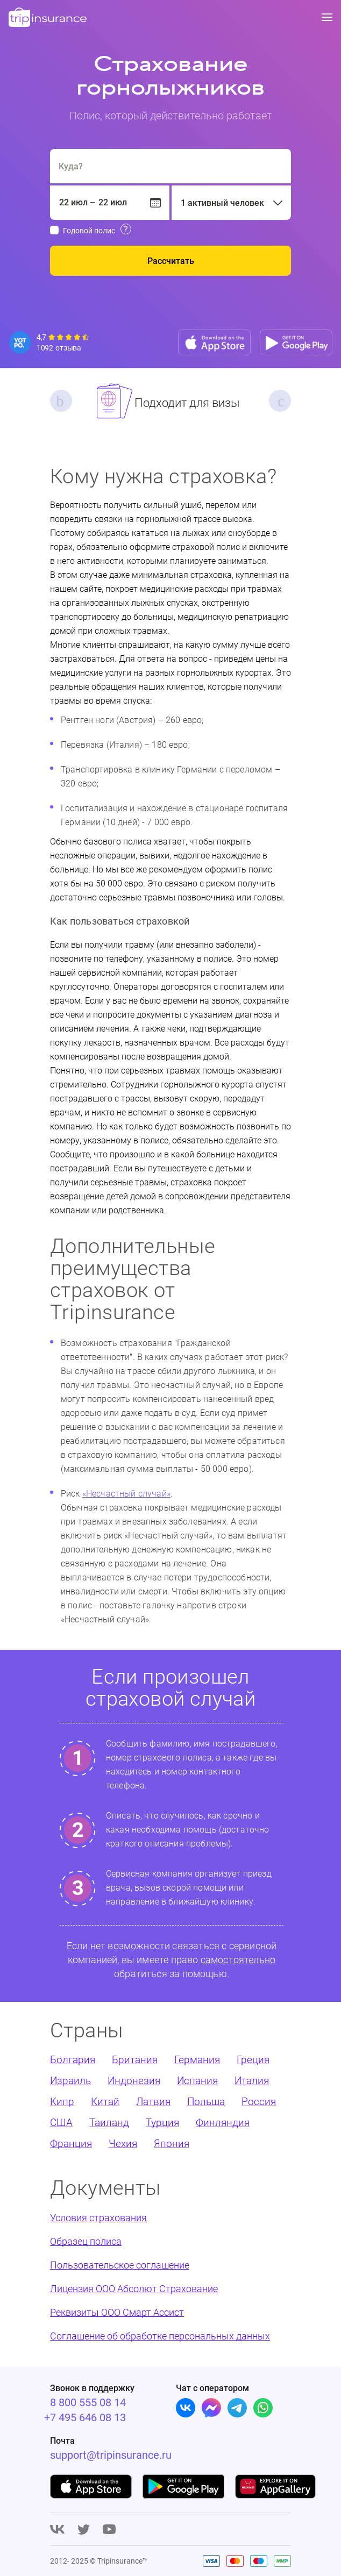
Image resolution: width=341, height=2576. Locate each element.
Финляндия (223, 2122)
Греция (253, 2059)
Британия (135, 2059)
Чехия (123, 2143)
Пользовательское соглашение (119, 2265)
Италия (252, 2080)
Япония (171, 2143)
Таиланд (109, 2122)
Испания (197, 2080)
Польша (206, 2101)
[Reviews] (50, 342)
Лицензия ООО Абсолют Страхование (134, 2288)
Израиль (70, 2080)
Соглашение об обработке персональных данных (160, 2336)
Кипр (62, 2101)
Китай (105, 2101)
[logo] (48, 18)
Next (280, 401)
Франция (71, 2143)
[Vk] (185, 2407)
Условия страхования (98, 2217)
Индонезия (134, 2080)
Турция (162, 2122)
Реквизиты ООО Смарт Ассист (117, 2312)
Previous (61, 401)
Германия (197, 2059)
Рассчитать (170, 261)
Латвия (153, 2101)
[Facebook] (211, 2407)
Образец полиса (86, 2241)
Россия (258, 2101)
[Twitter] (83, 2530)
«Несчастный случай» (126, 1494)
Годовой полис (89, 230)
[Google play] (183, 2486)
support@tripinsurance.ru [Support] (111, 2455)
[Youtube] (109, 2530)
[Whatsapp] (263, 2407)
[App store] (214, 342)
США (61, 2122)
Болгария (72, 2059)
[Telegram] (237, 2407)
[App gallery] (276, 2486)
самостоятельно (238, 1959)
